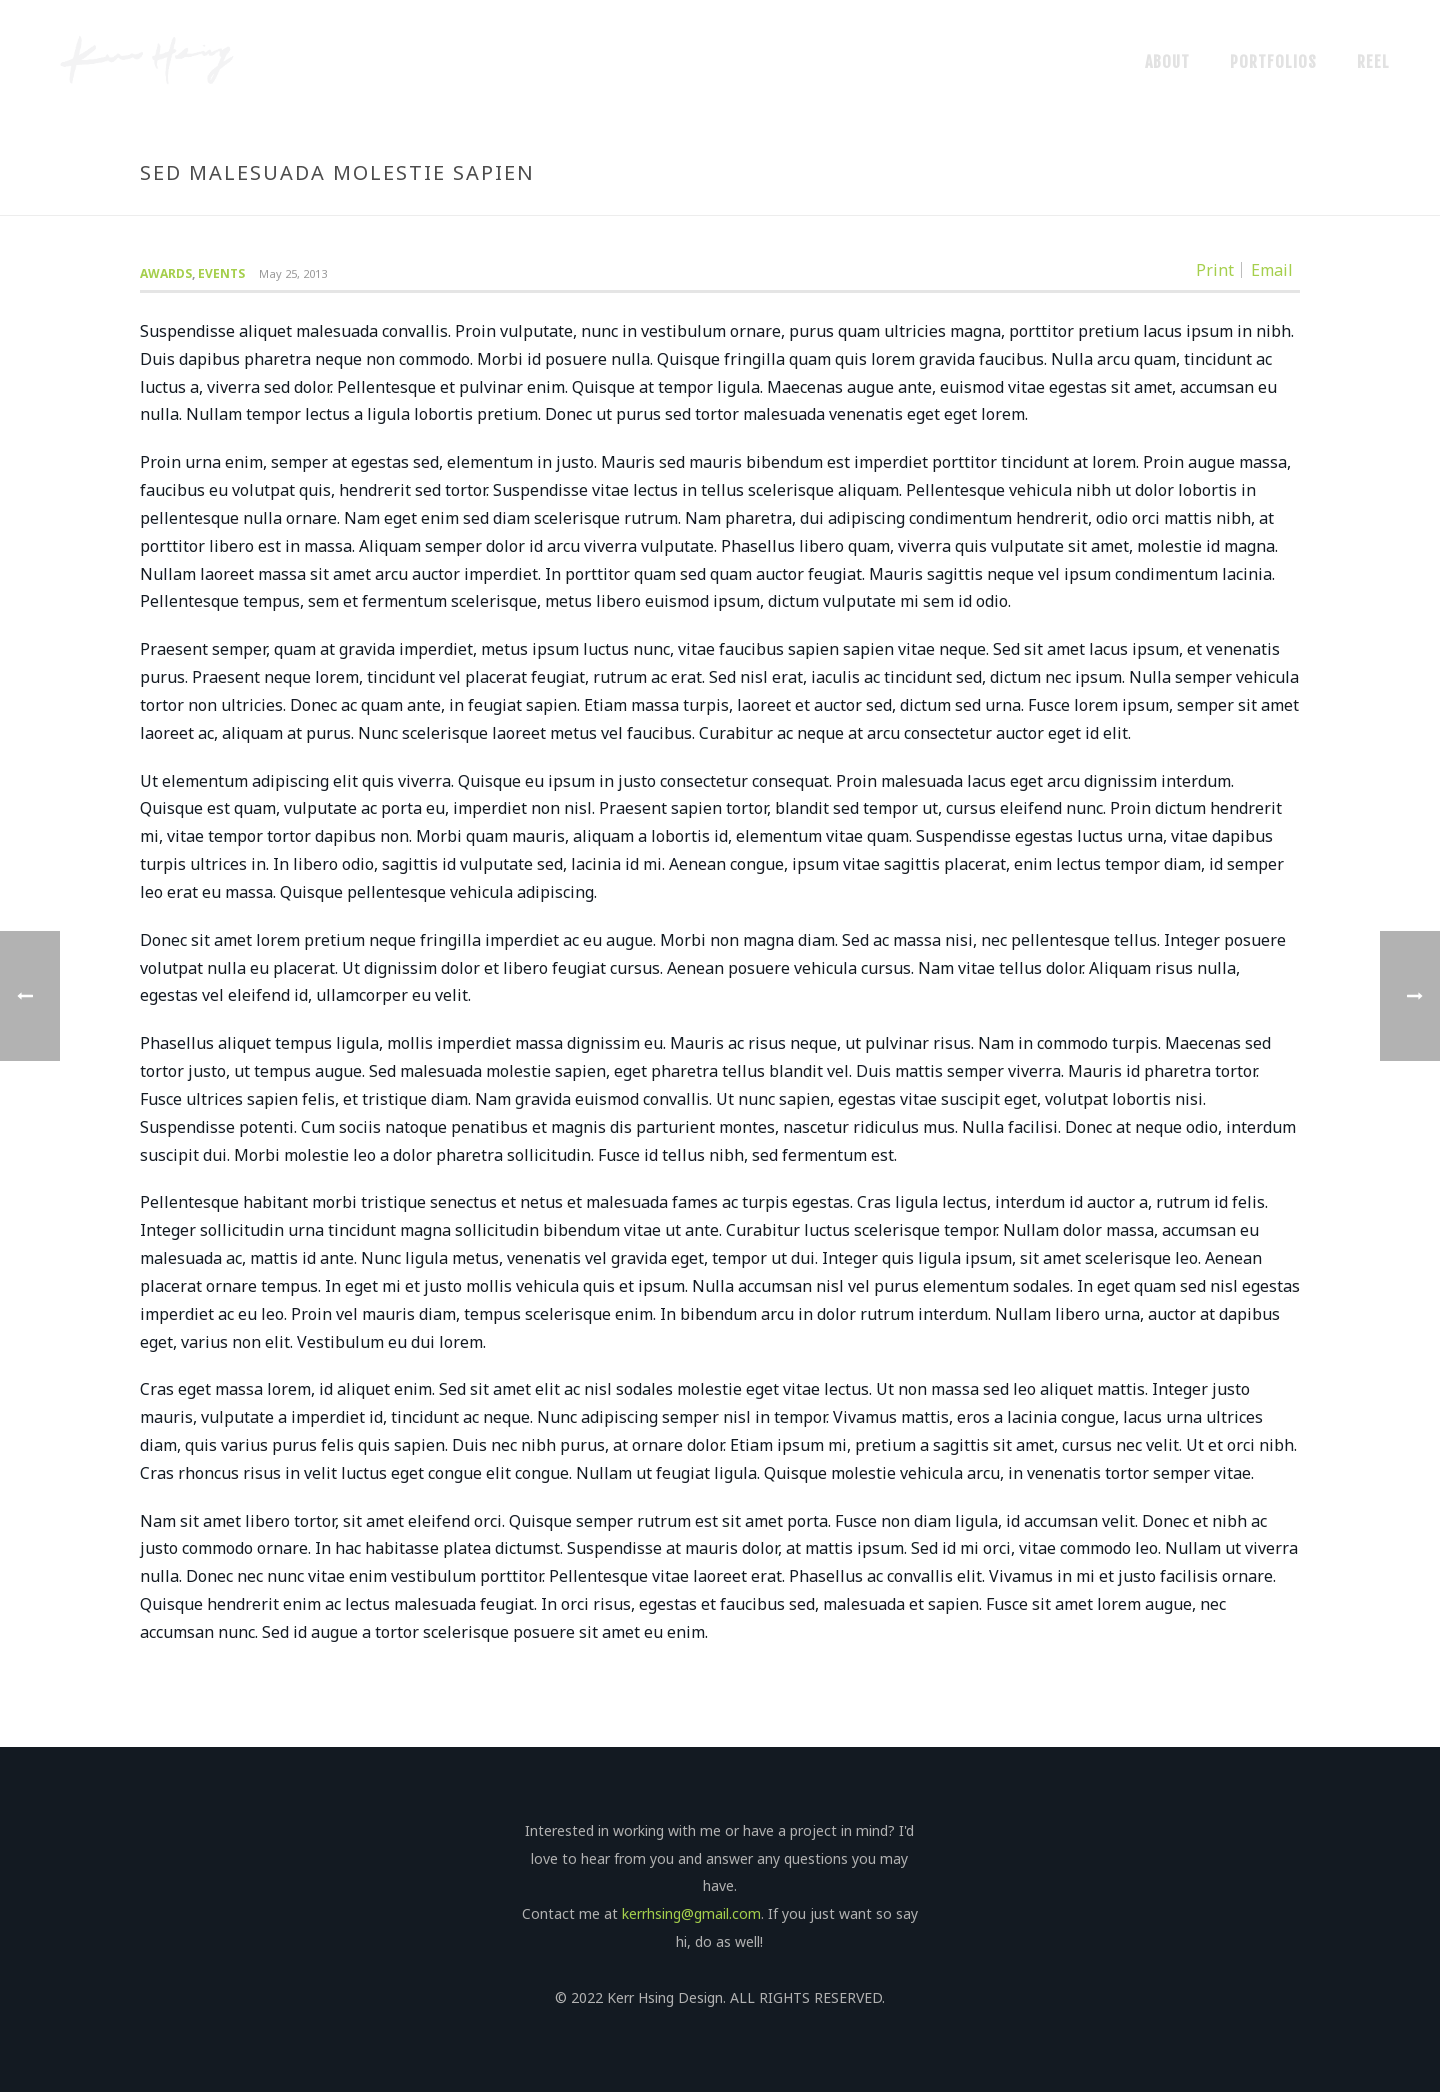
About (1167, 62)
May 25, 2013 (293, 273)
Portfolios (1273, 62)
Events (221, 273)
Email (1272, 270)
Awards (166, 273)
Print (1215, 270)
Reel (1373, 62)
